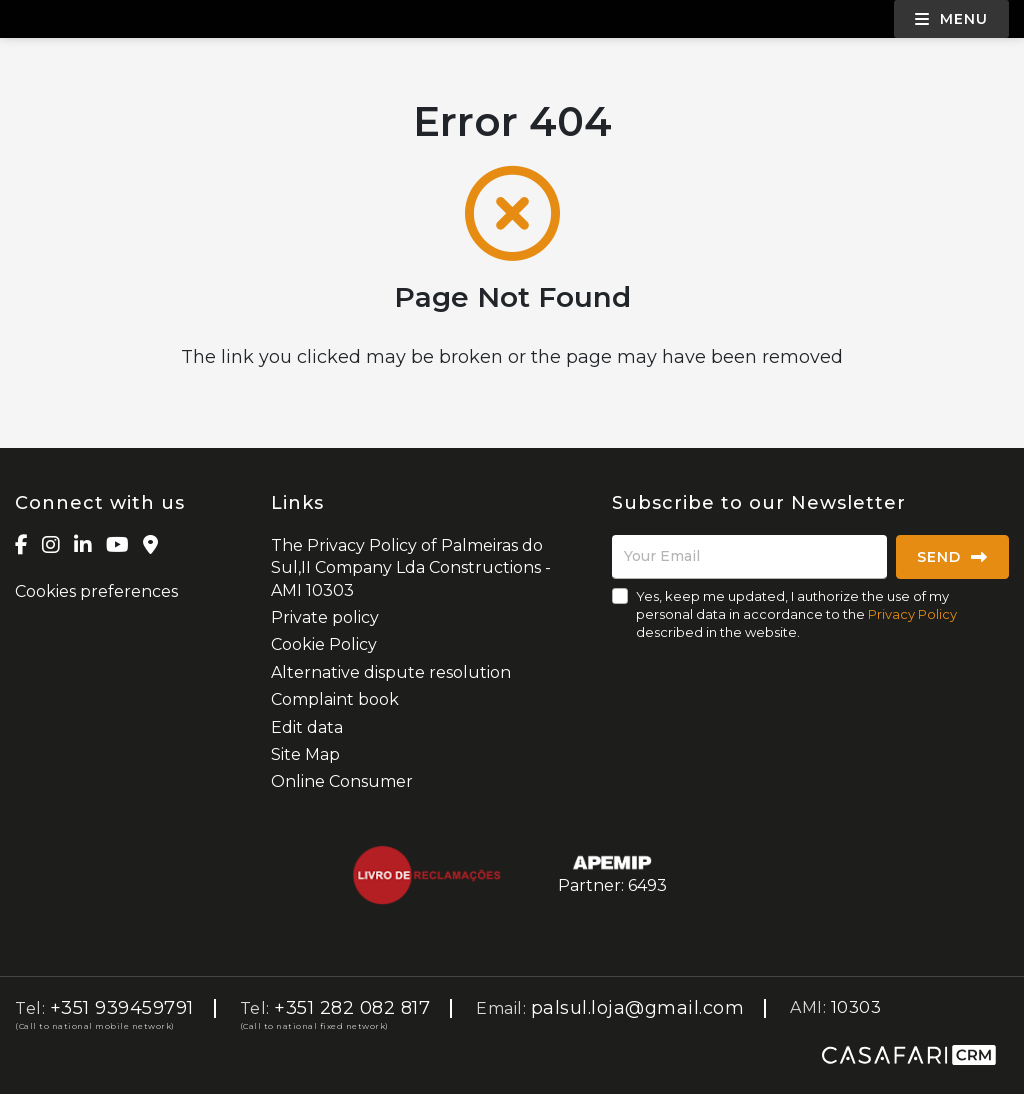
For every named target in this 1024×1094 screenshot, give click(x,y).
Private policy (325, 617)
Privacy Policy (912, 614)
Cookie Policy (324, 644)
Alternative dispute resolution (391, 672)
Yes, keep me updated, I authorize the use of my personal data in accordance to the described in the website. (796, 614)
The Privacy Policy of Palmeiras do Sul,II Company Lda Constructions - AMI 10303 (411, 568)
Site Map (305, 754)
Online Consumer (342, 781)
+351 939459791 (122, 1008)
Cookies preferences (96, 591)
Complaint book (335, 699)
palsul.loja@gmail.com (638, 1008)
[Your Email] (749, 557)
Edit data (307, 727)
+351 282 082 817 (352, 1008)
